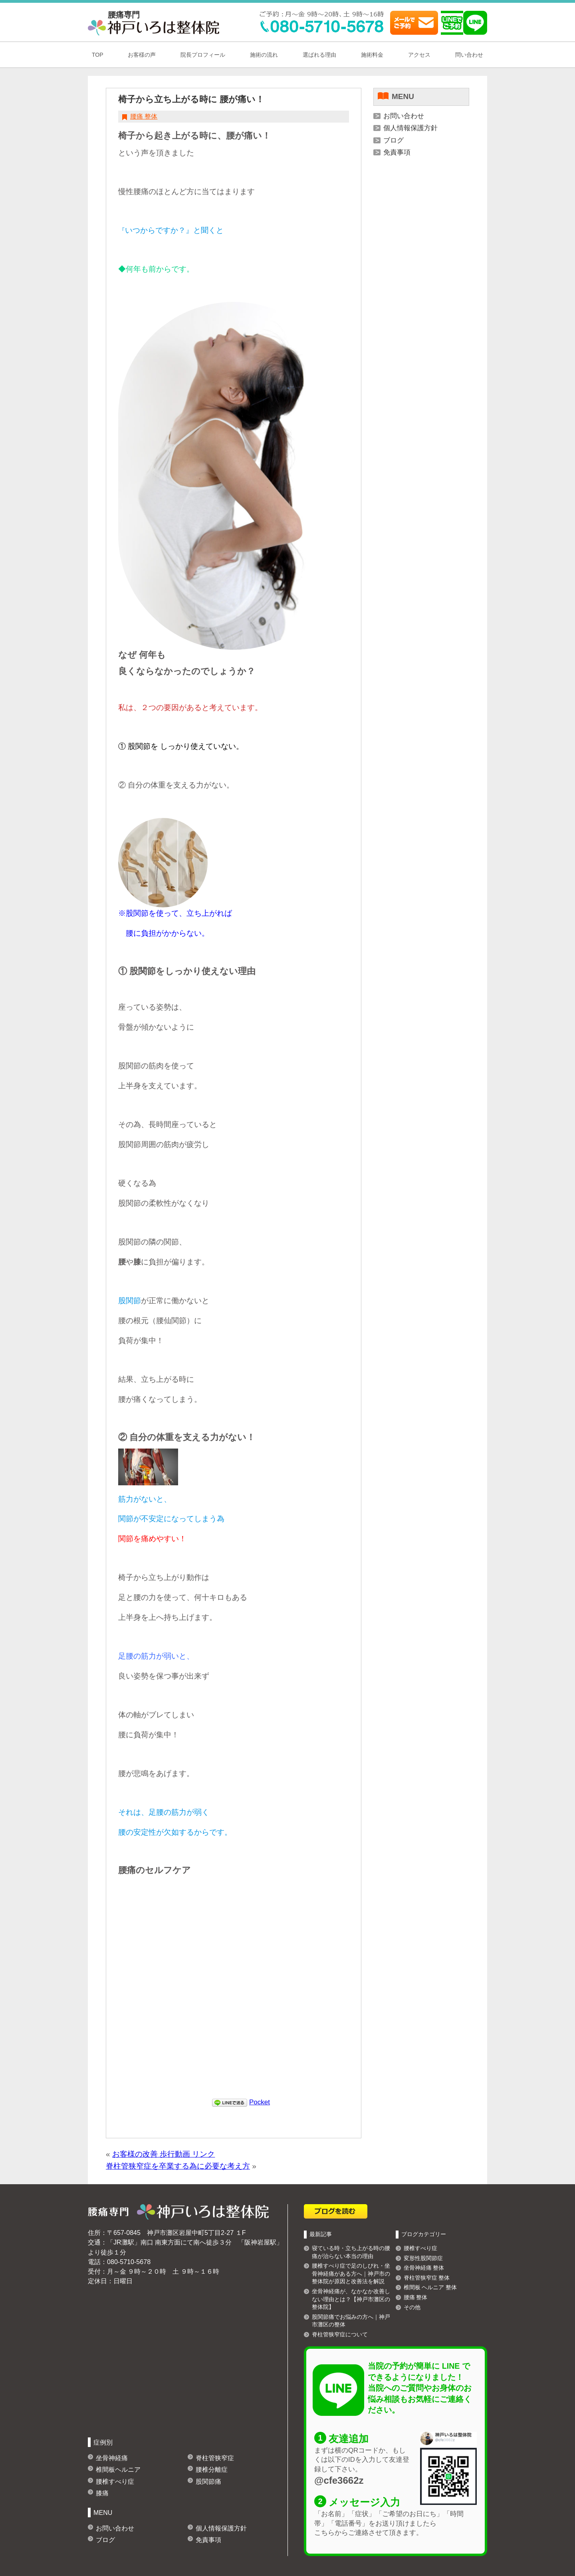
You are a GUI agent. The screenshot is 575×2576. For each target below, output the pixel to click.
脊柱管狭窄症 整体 (427, 2277)
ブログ (393, 140)
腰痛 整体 (143, 116)
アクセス (419, 55)
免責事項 (396, 152)
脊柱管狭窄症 (215, 2457)
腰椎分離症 (212, 2469)
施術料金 (372, 55)
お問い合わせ (403, 116)
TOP (97, 55)
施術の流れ (264, 55)
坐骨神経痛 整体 (424, 2267)
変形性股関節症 (423, 2258)
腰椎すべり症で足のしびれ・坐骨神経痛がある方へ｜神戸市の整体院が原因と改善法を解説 (351, 2273)
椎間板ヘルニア (118, 2469)
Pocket (259, 2102)
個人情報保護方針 (410, 128)
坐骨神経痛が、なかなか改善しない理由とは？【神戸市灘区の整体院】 (351, 2299)
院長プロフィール (202, 55)
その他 (412, 2307)
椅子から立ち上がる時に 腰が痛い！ (191, 99)
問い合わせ (469, 55)
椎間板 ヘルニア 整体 (430, 2287)
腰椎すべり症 (115, 2481)
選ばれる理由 (319, 55)
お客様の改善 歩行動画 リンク (163, 2154)
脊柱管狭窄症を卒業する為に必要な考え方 (178, 2166)
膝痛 (102, 2493)
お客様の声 (142, 55)
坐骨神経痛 (112, 2457)
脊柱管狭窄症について (340, 2334)
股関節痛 (208, 2481)
